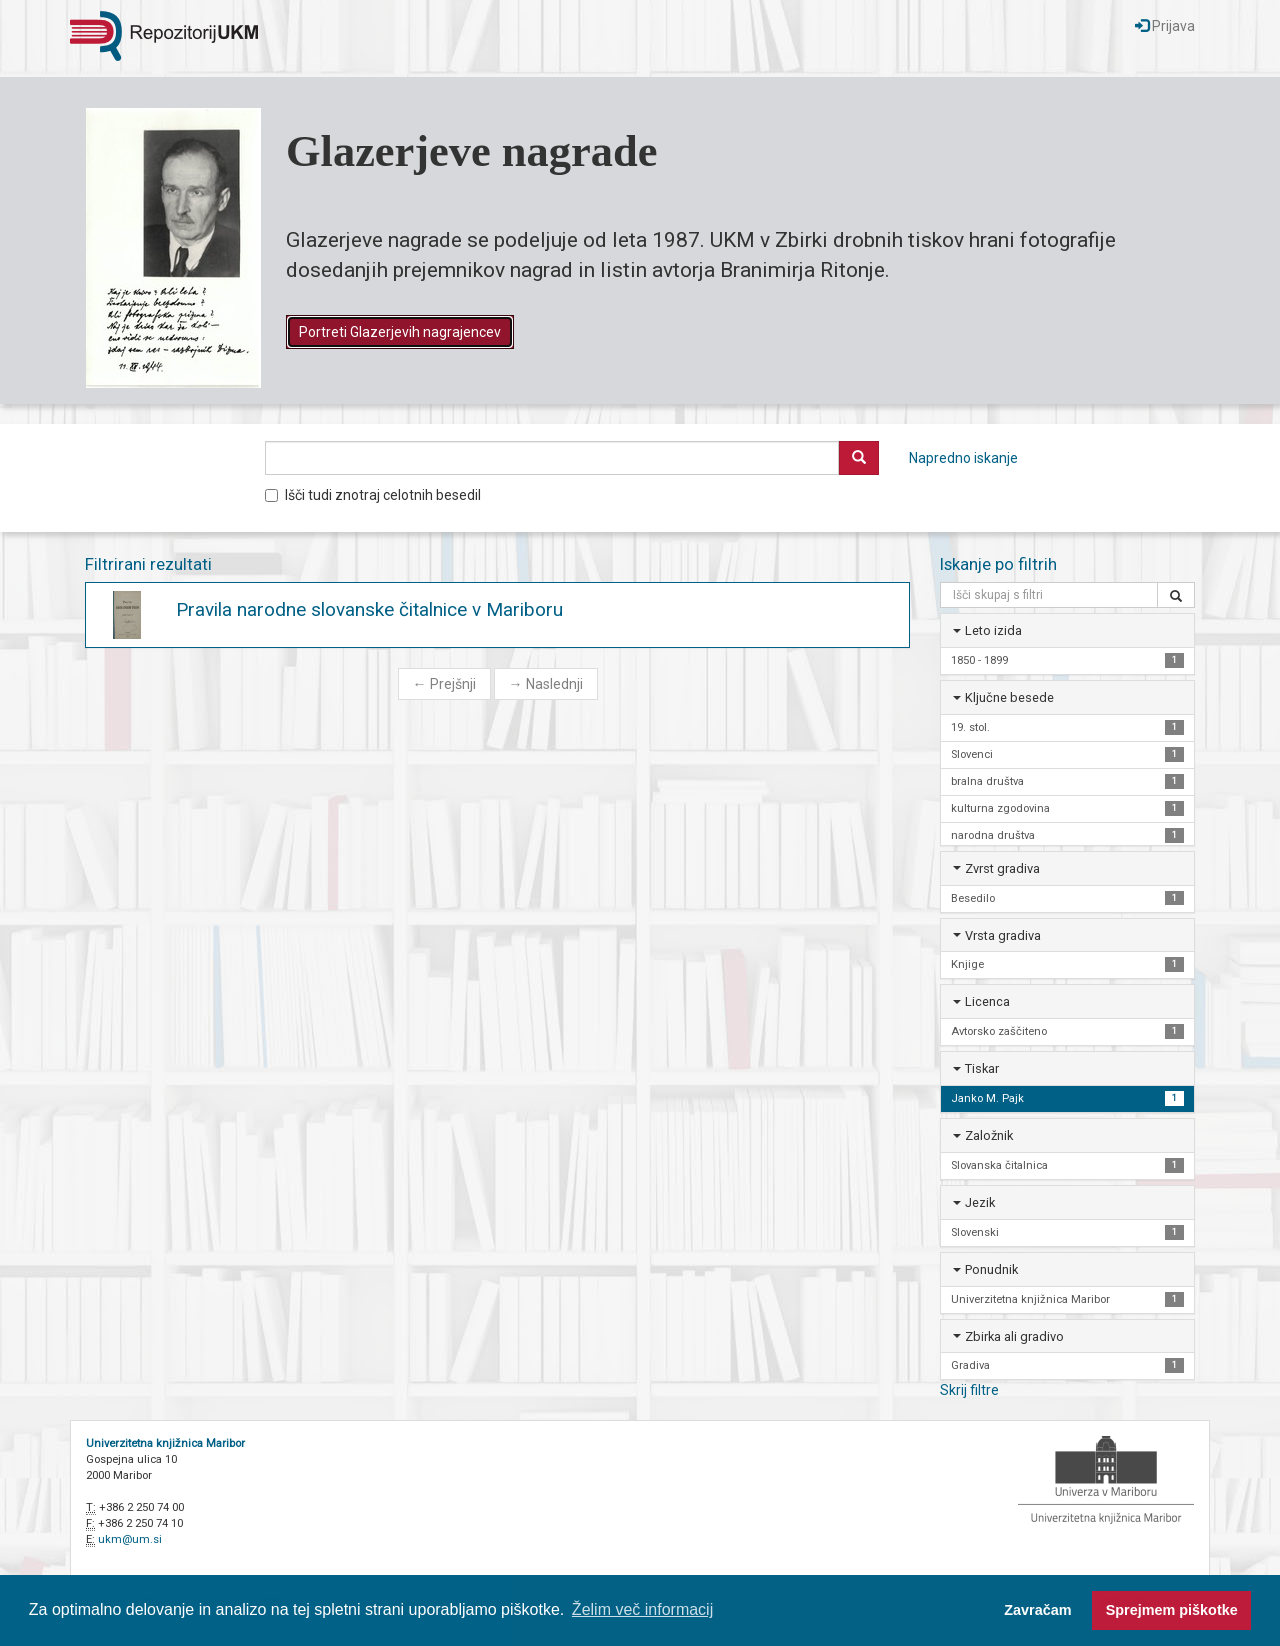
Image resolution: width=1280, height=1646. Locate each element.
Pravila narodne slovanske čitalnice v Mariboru (369, 609)
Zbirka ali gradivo (1014, 1336)
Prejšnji (444, 684)
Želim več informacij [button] (642, 1609)
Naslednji (546, 684)
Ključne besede (1009, 697)
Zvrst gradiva (1002, 868)
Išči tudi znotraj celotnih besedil (373, 495)
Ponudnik (991, 1269)
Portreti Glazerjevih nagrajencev (400, 332)
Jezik (980, 1202)
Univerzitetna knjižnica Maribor (165, 1443)
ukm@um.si (130, 1539)
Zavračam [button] (1037, 1610)
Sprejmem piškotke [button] (1172, 1610)
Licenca (987, 1001)
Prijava (1165, 26)
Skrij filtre (969, 1390)
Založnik (989, 1135)
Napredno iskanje (963, 458)
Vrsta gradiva (1003, 935)
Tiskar (982, 1068)
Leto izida (993, 630)
